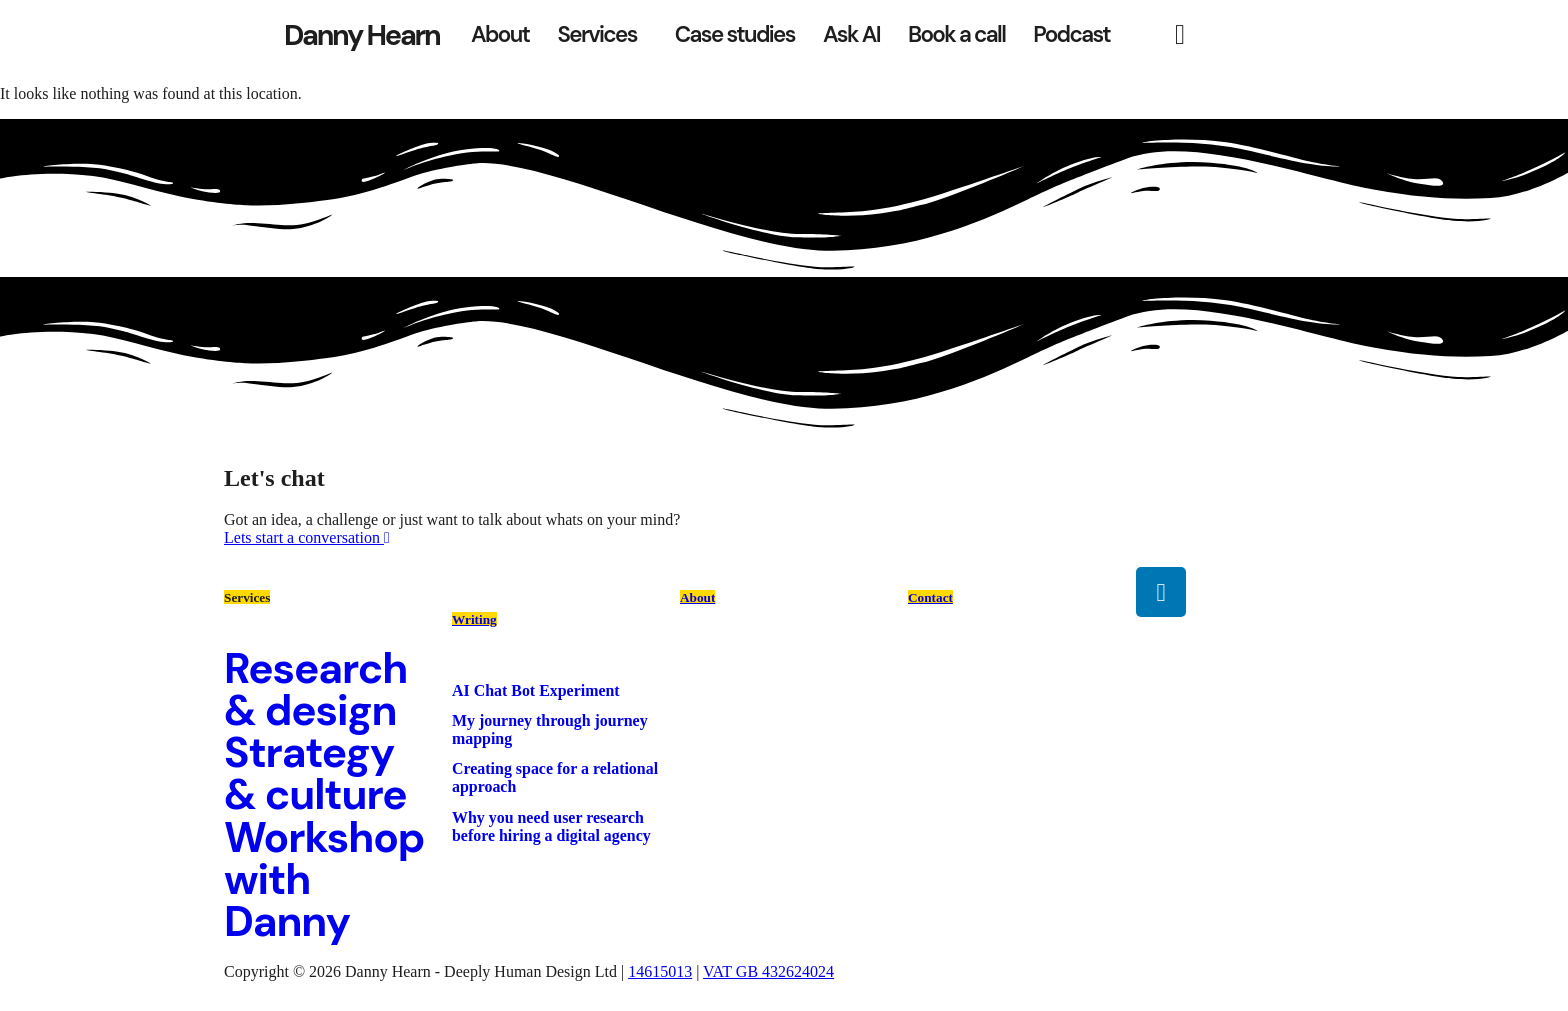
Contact (930, 597)
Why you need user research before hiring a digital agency (551, 826)
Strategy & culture (315, 773)
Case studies (735, 34)
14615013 (660, 971)
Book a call (956, 34)
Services (596, 34)
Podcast (1071, 34)
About (500, 34)
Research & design (315, 689)
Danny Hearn (361, 35)
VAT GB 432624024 (768, 971)
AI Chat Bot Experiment (536, 690)
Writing (474, 619)
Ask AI (851, 34)
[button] (601, 34)
